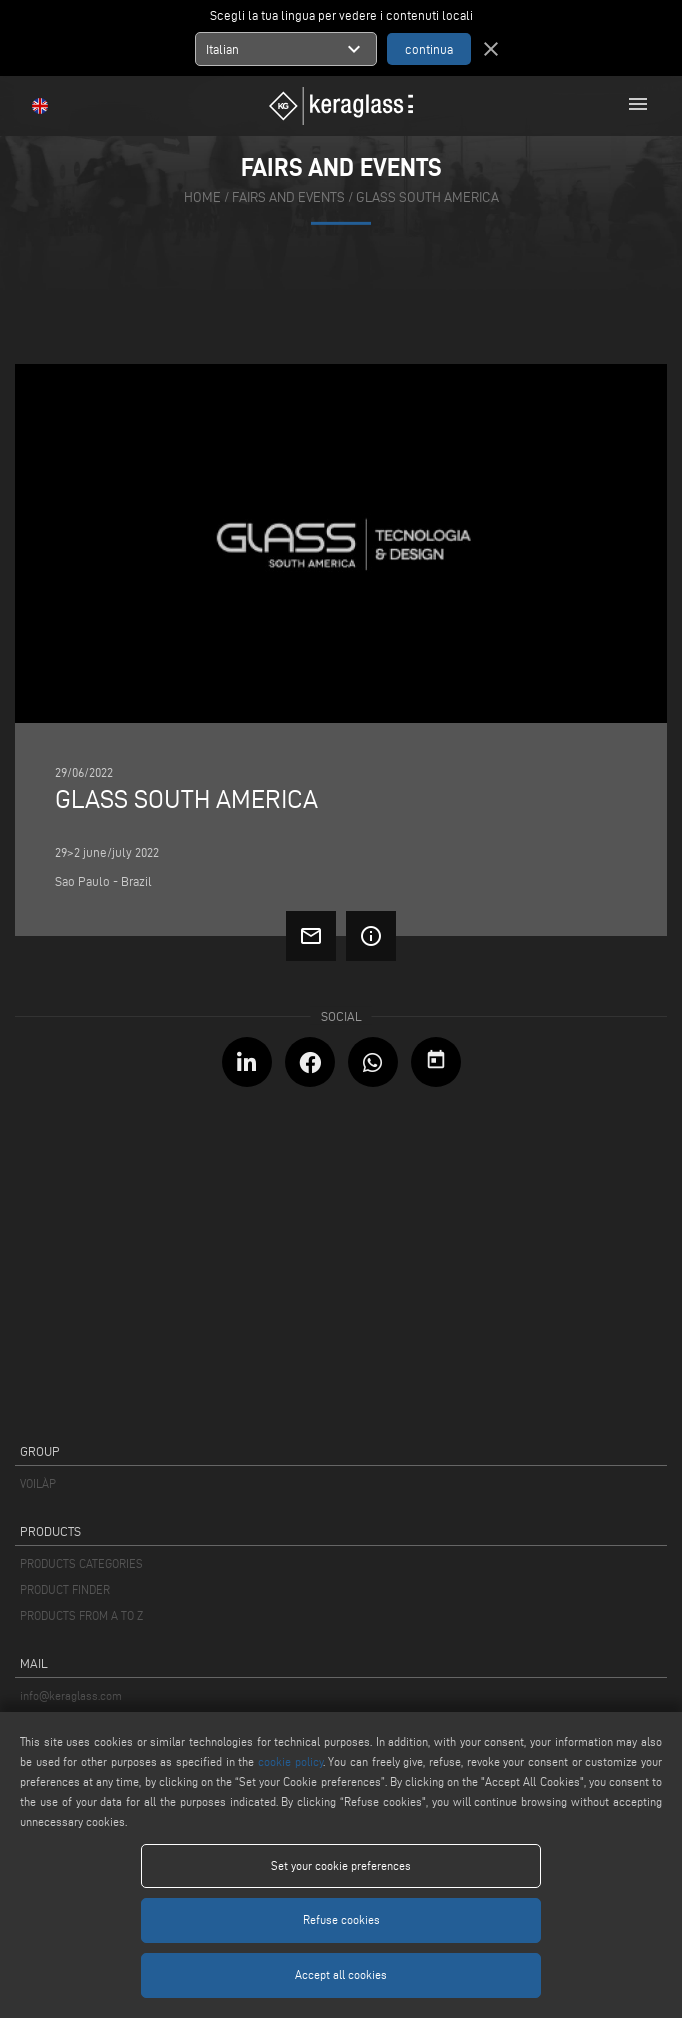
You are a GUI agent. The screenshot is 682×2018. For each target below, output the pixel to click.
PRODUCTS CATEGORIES (81, 1563)
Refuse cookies (341, 1919)
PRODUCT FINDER (65, 1589)
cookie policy (290, 1761)
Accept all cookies (341, 1974)
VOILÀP (38, 1483)
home (202, 197)
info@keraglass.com (71, 1695)
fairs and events (288, 197)
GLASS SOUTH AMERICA (427, 197)
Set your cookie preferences (341, 1865)
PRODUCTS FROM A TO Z (81, 1615)
